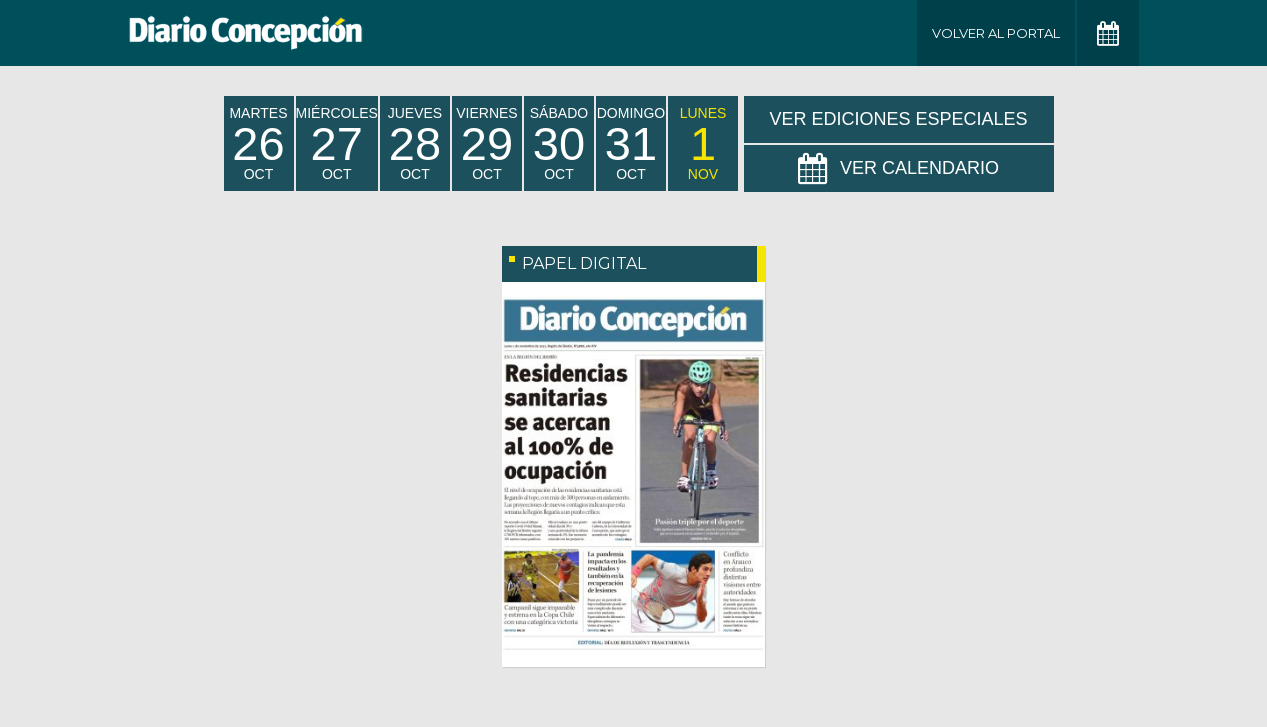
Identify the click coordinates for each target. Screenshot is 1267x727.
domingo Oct (631, 143)
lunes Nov (703, 143)
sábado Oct (559, 143)
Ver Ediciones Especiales (898, 119)
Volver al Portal (996, 33)
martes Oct (258, 143)
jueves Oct (415, 143)
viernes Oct (486, 143)
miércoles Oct (337, 143)
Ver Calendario (898, 169)
